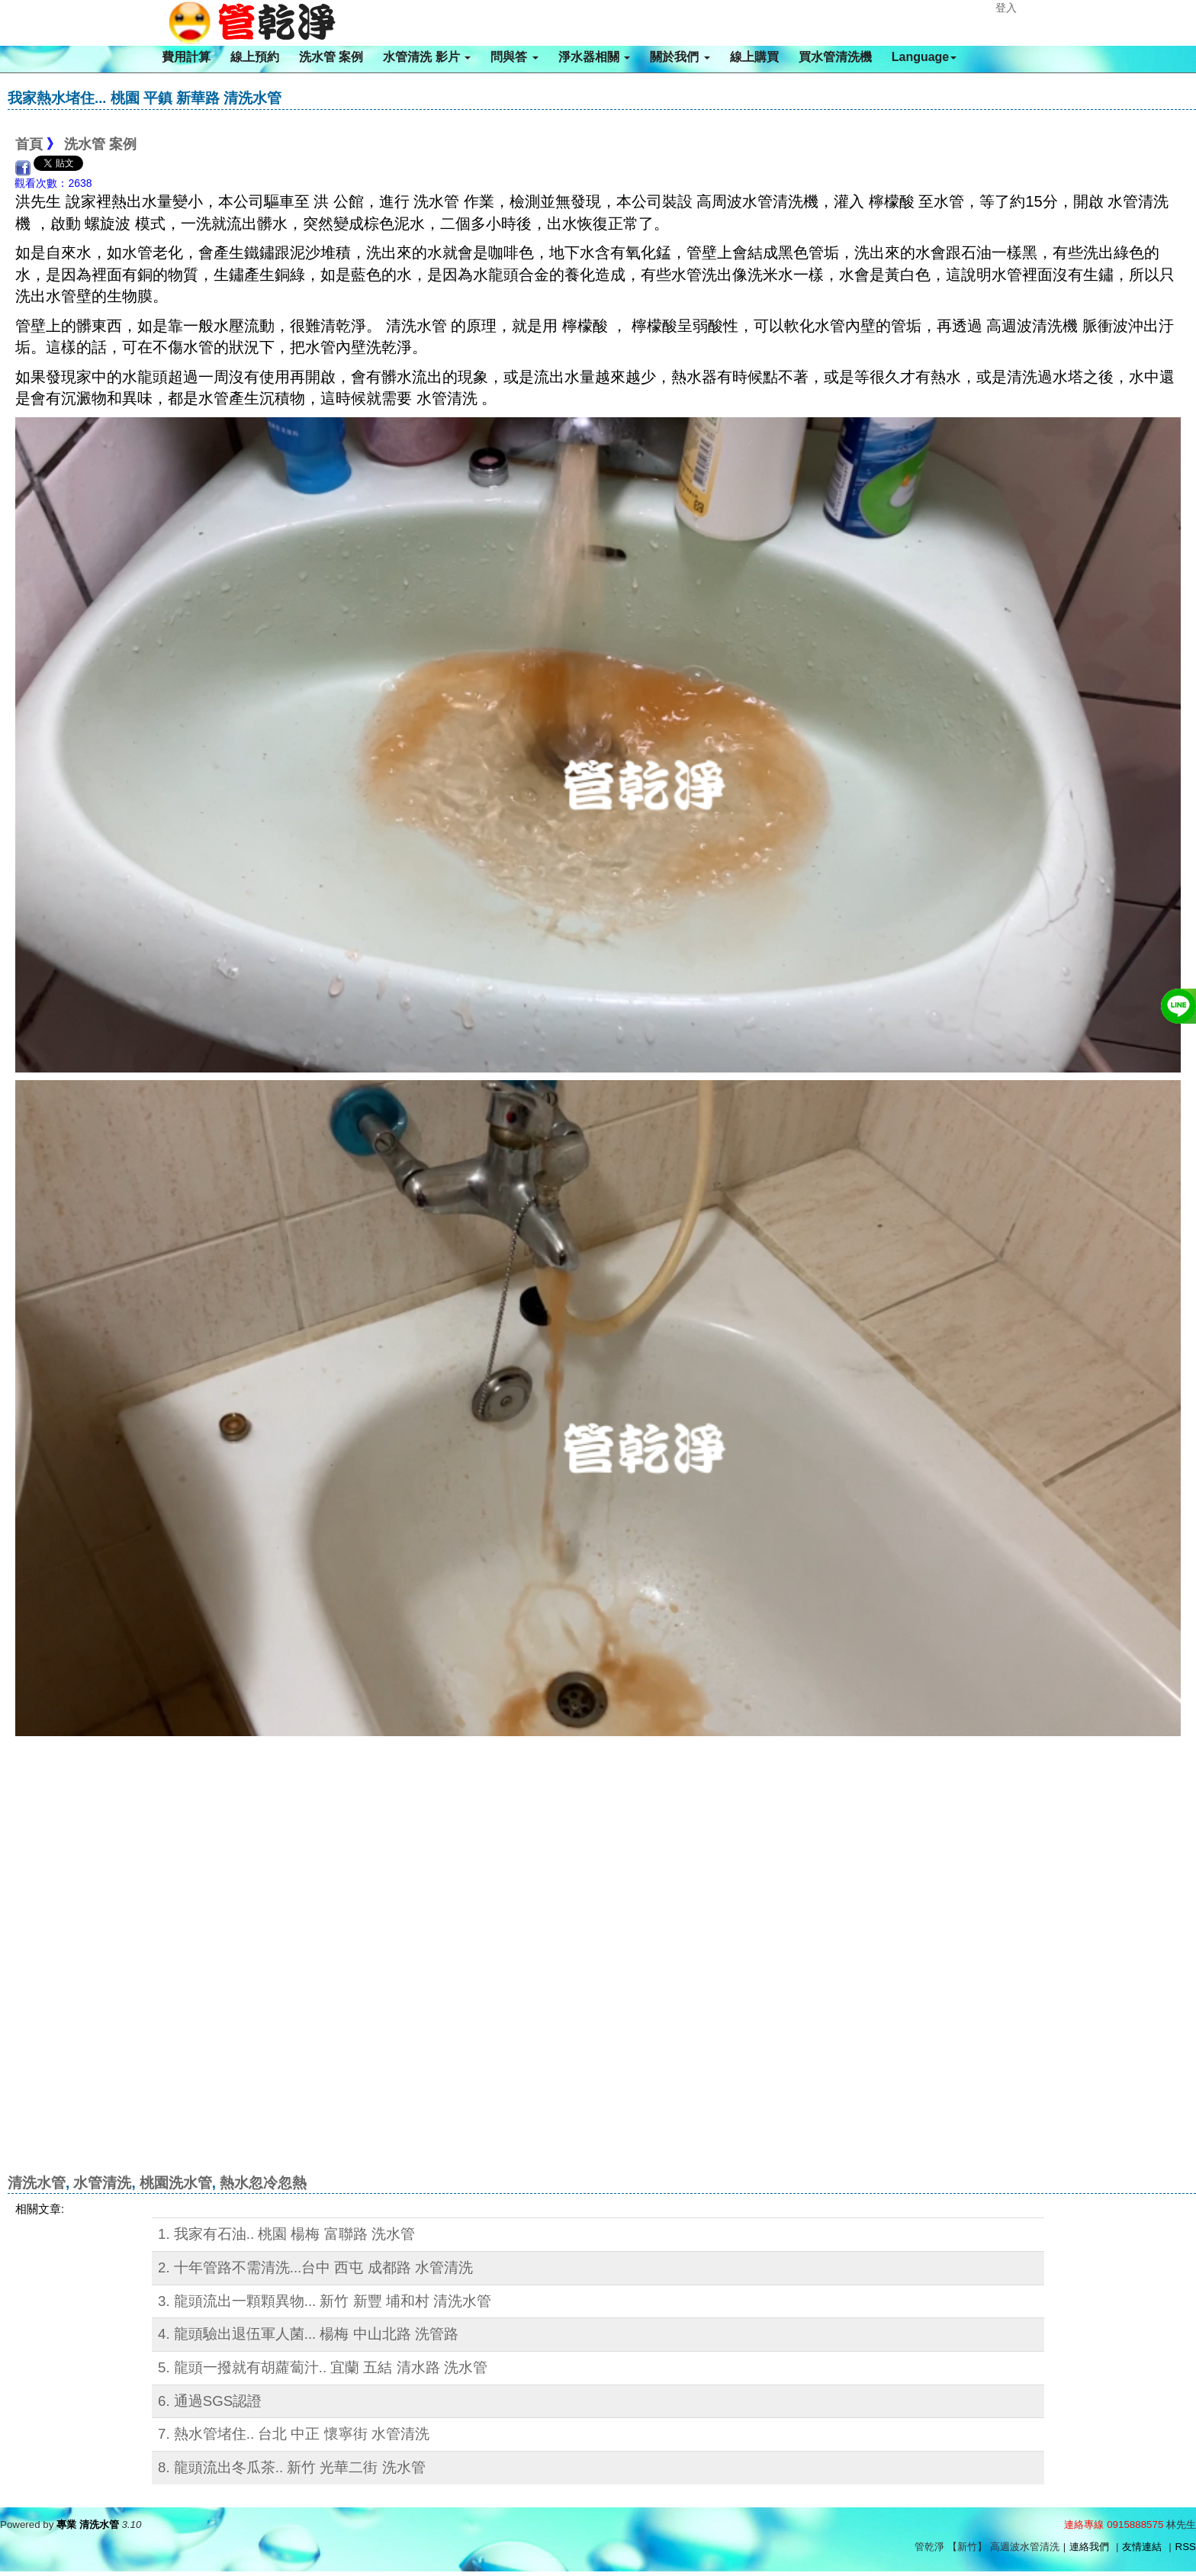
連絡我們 (1089, 2546)
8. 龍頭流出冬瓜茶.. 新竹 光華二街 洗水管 (292, 2467)
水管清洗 (102, 2183)
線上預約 (254, 56)
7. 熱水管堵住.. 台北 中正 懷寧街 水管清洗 (293, 2434)
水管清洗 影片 (427, 56)
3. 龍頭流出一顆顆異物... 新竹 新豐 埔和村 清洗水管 (324, 2301)
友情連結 (1142, 2546)
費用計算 (186, 56)
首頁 (29, 144)
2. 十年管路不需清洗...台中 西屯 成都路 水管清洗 (315, 2267)
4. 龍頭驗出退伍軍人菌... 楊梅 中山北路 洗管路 (308, 2334)
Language (924, 56)
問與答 (514, 56)
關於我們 (679, 56)
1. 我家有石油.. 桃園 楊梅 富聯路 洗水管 (286, 2234)
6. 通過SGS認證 (210, 2401)
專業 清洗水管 (87, 2524)
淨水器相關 (594, 56)
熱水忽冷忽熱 (263, 2183)
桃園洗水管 (176, 2183)
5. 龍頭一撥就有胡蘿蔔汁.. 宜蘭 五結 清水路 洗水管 (322, 2367)
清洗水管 (37, 2183)
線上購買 (754, 56)
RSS (1185, 2546)
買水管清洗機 (835, 56)
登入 (1006, 8)
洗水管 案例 (331, 56)
